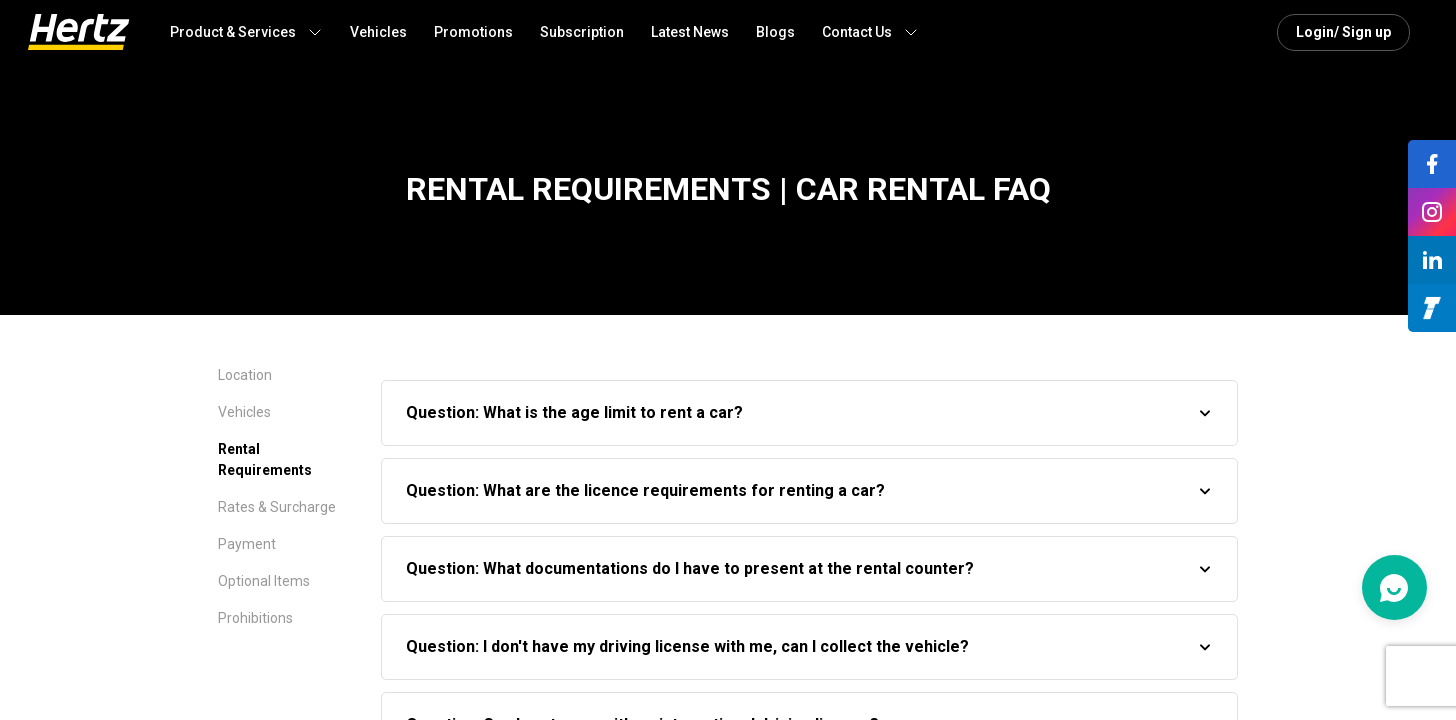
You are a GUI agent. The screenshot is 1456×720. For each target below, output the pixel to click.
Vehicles (244, 412)
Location (245, 375)
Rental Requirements (265, 459)
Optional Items (264, 581)
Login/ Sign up (1343, 32)
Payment (247, 544)
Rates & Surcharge (277, 507)
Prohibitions (255, 618)
